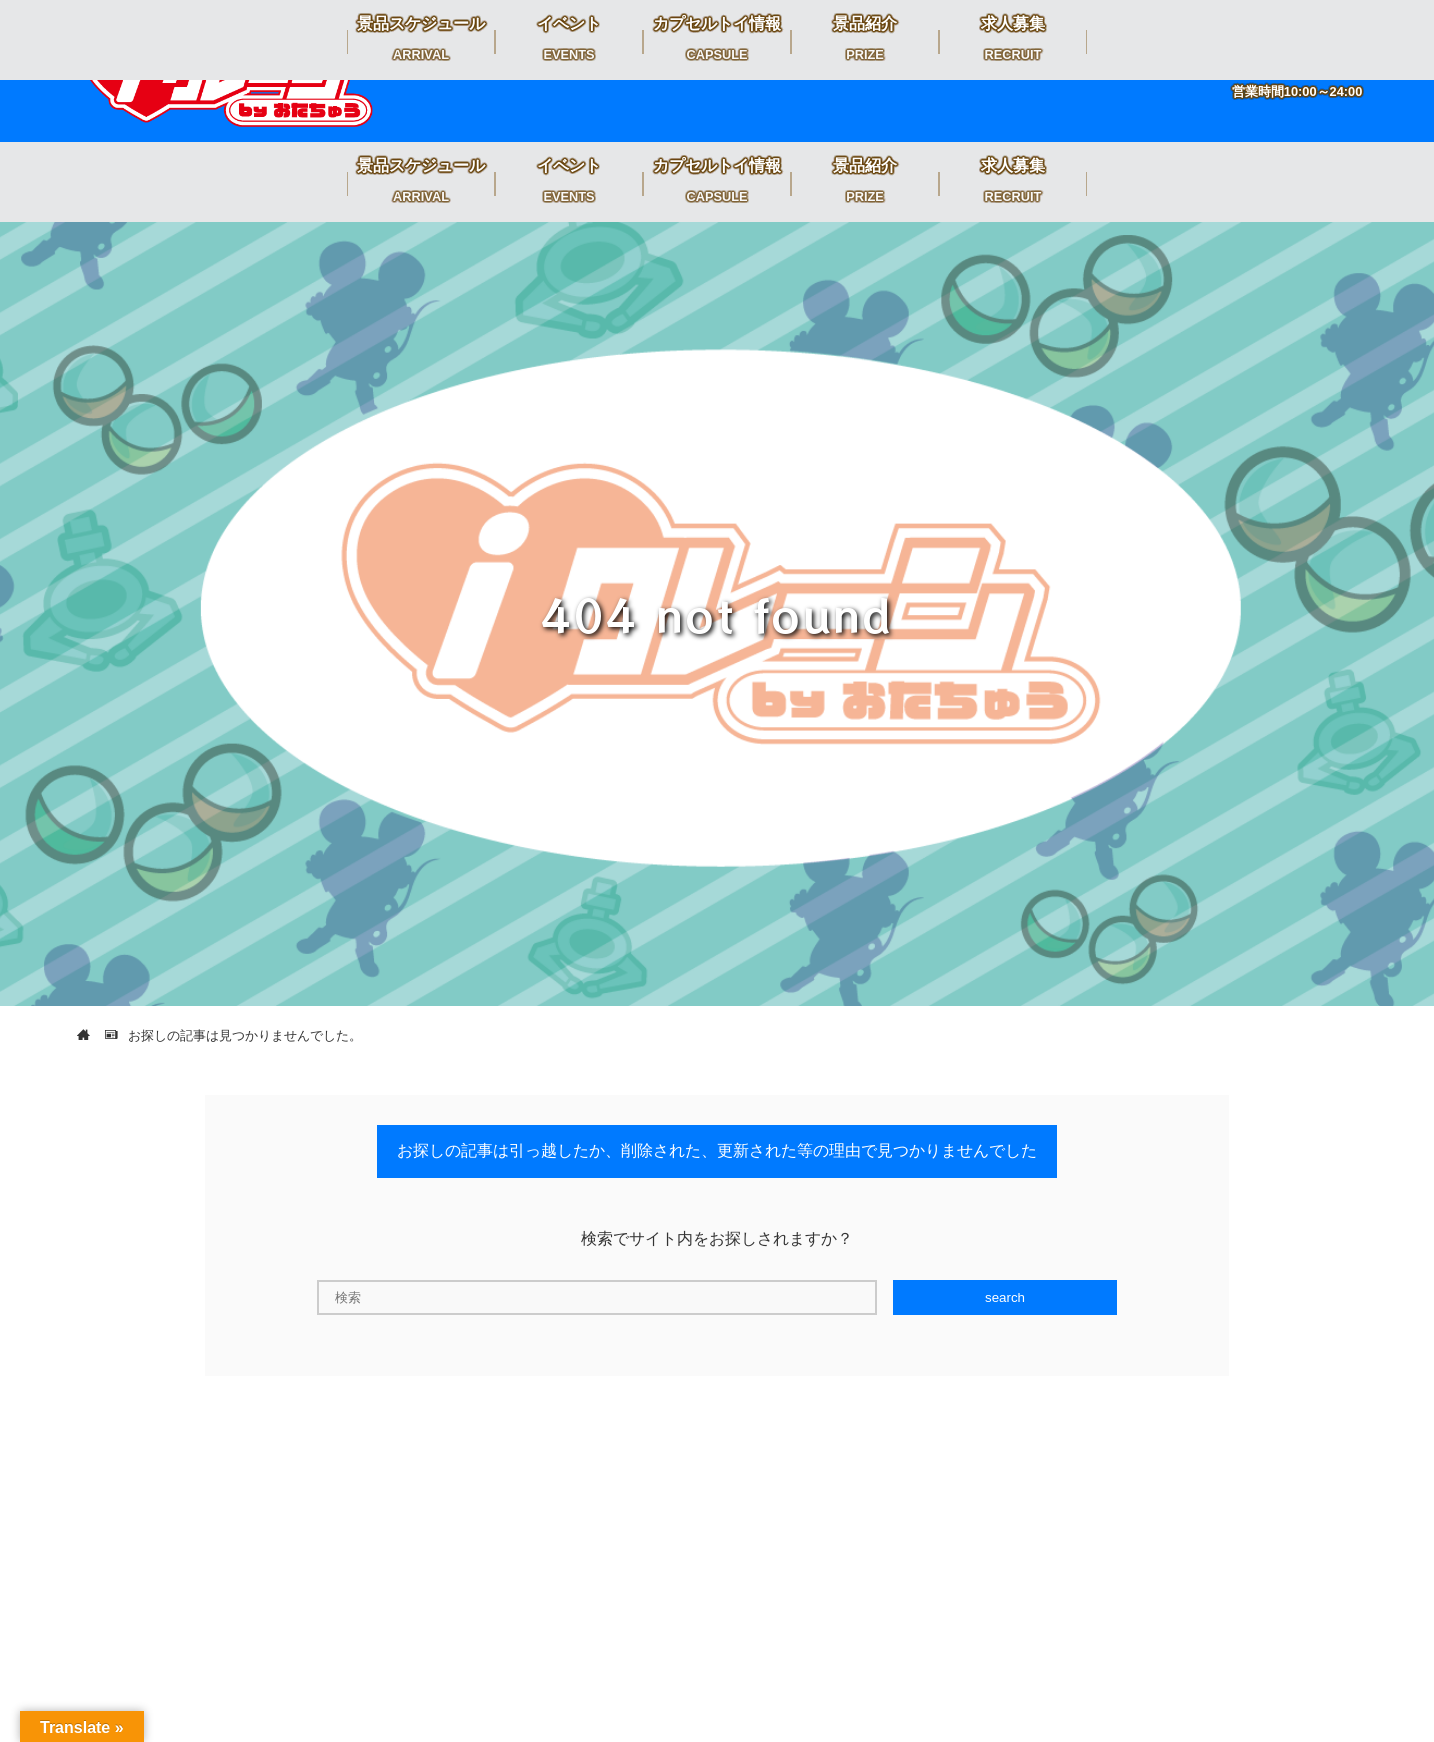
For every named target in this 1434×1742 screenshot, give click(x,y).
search (1005, 1297)
